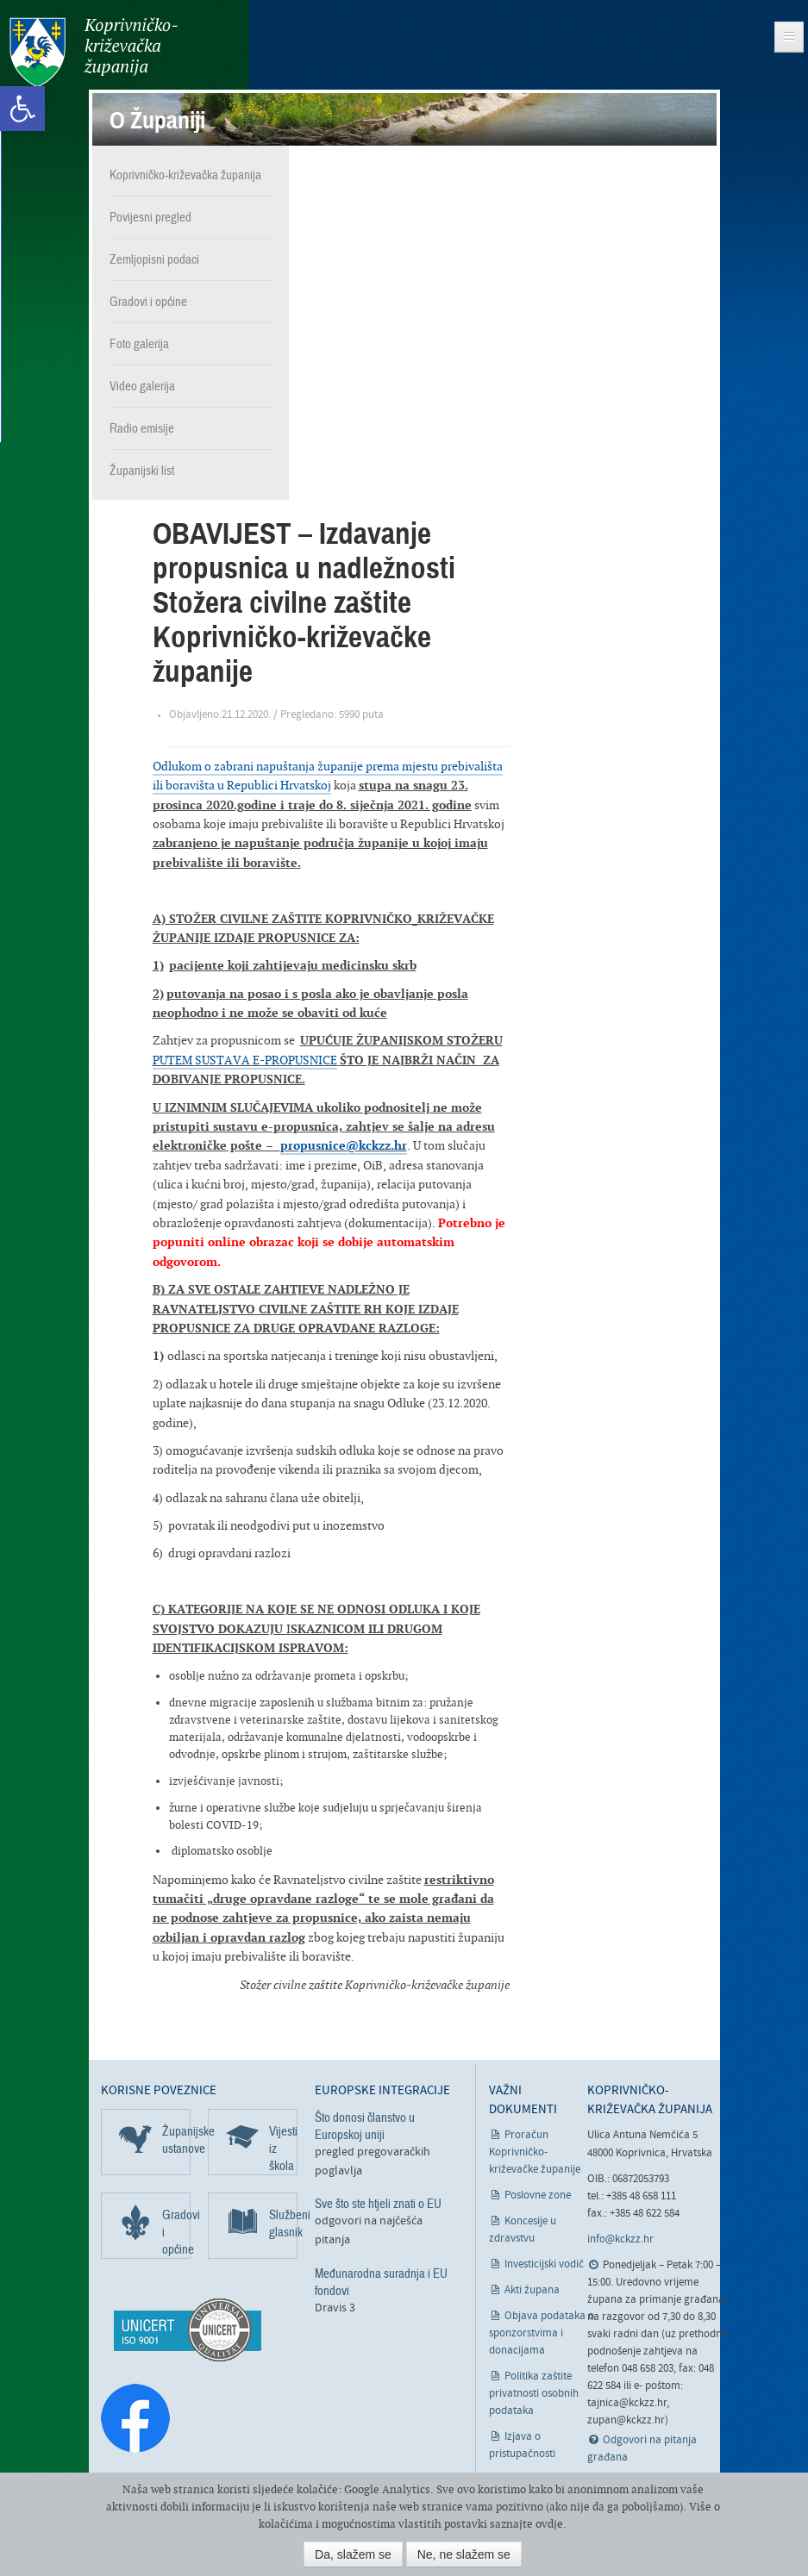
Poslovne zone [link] (537, 2193)
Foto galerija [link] (139, 342)
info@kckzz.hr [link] (620, 2237)
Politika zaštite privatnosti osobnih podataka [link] (534, 2392)
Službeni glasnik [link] (283, 2221)
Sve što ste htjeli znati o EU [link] (378, 2202)
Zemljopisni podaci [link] (154, 257)
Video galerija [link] (142, 384)
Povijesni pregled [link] (150, 215)
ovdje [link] (549, 2524)
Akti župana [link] (532, 2288)
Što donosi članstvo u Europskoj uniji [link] (365, 2123)
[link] (22, 108)
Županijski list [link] (142, 468)
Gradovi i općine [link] (148, 300)
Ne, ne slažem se (463, 2554)
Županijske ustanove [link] (176, 2137)
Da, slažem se (353, 2554)
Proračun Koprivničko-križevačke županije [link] (534, 2151)
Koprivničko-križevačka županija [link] (93, 52)
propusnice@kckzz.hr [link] (343, 1143)
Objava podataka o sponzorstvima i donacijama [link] (542, 2332)
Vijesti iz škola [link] (283, 2146)
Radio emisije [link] (142, 426)
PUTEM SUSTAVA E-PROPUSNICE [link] (245, 1057)
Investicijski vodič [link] (544, 2262)
